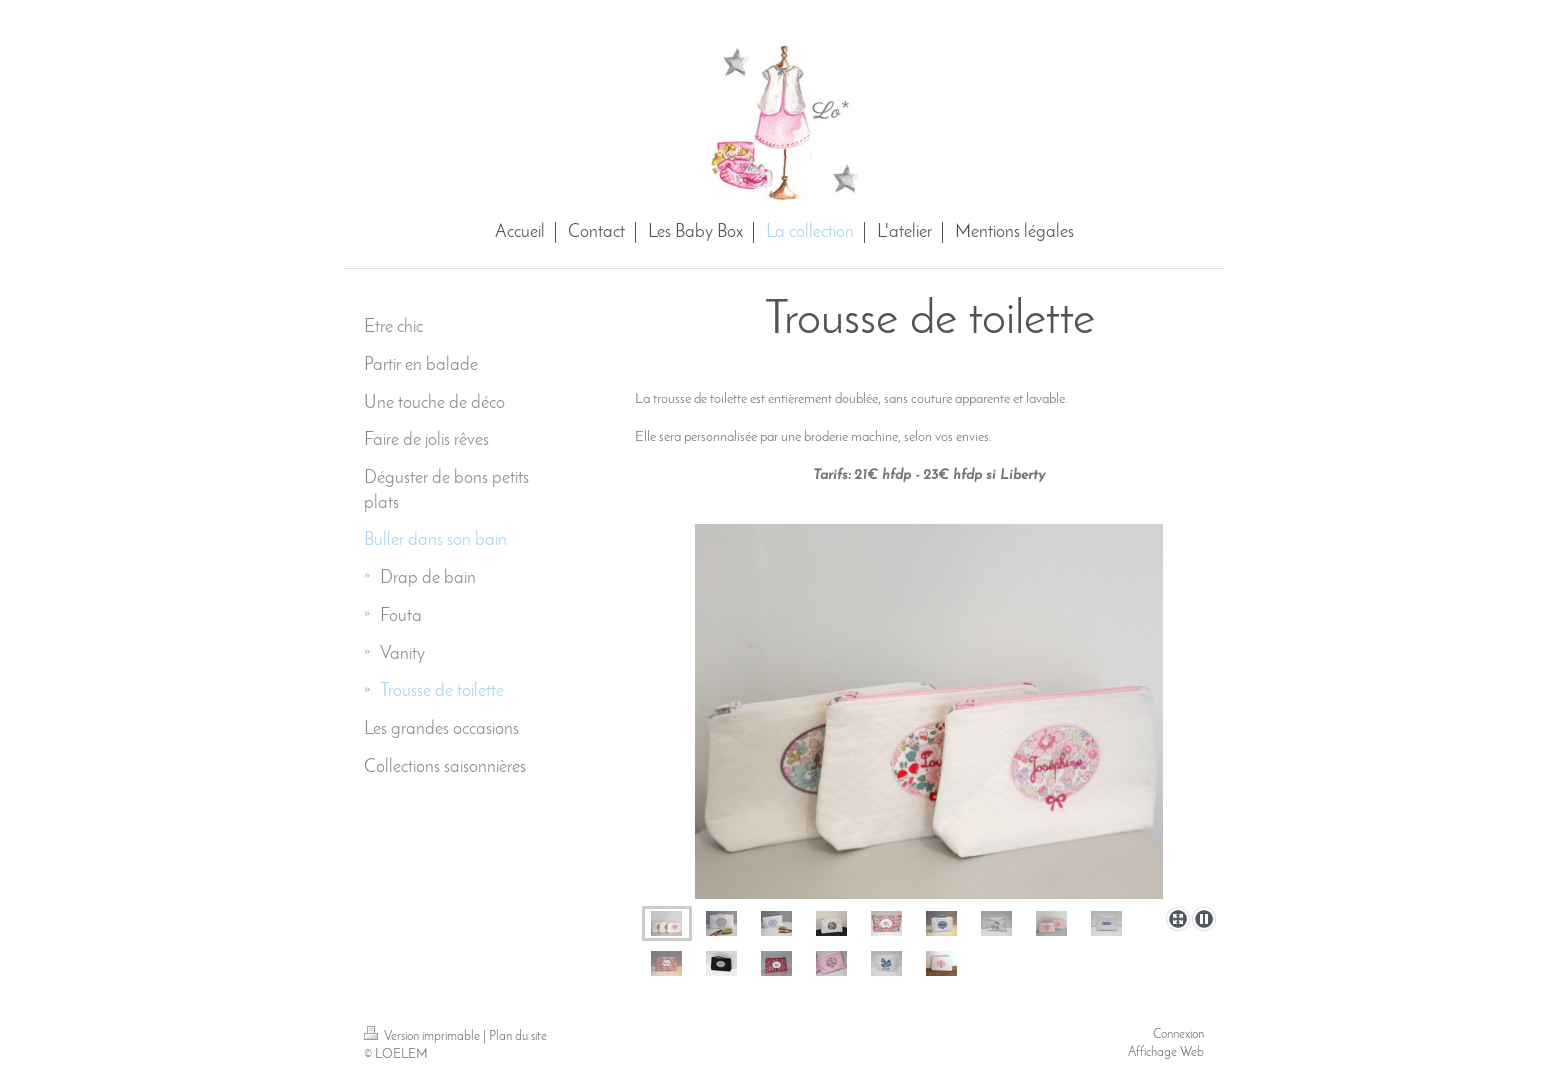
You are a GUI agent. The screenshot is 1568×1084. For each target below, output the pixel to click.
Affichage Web (1166, 1052)
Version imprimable (423, 1036)
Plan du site (518, 1036)
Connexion (1178, 1034)
